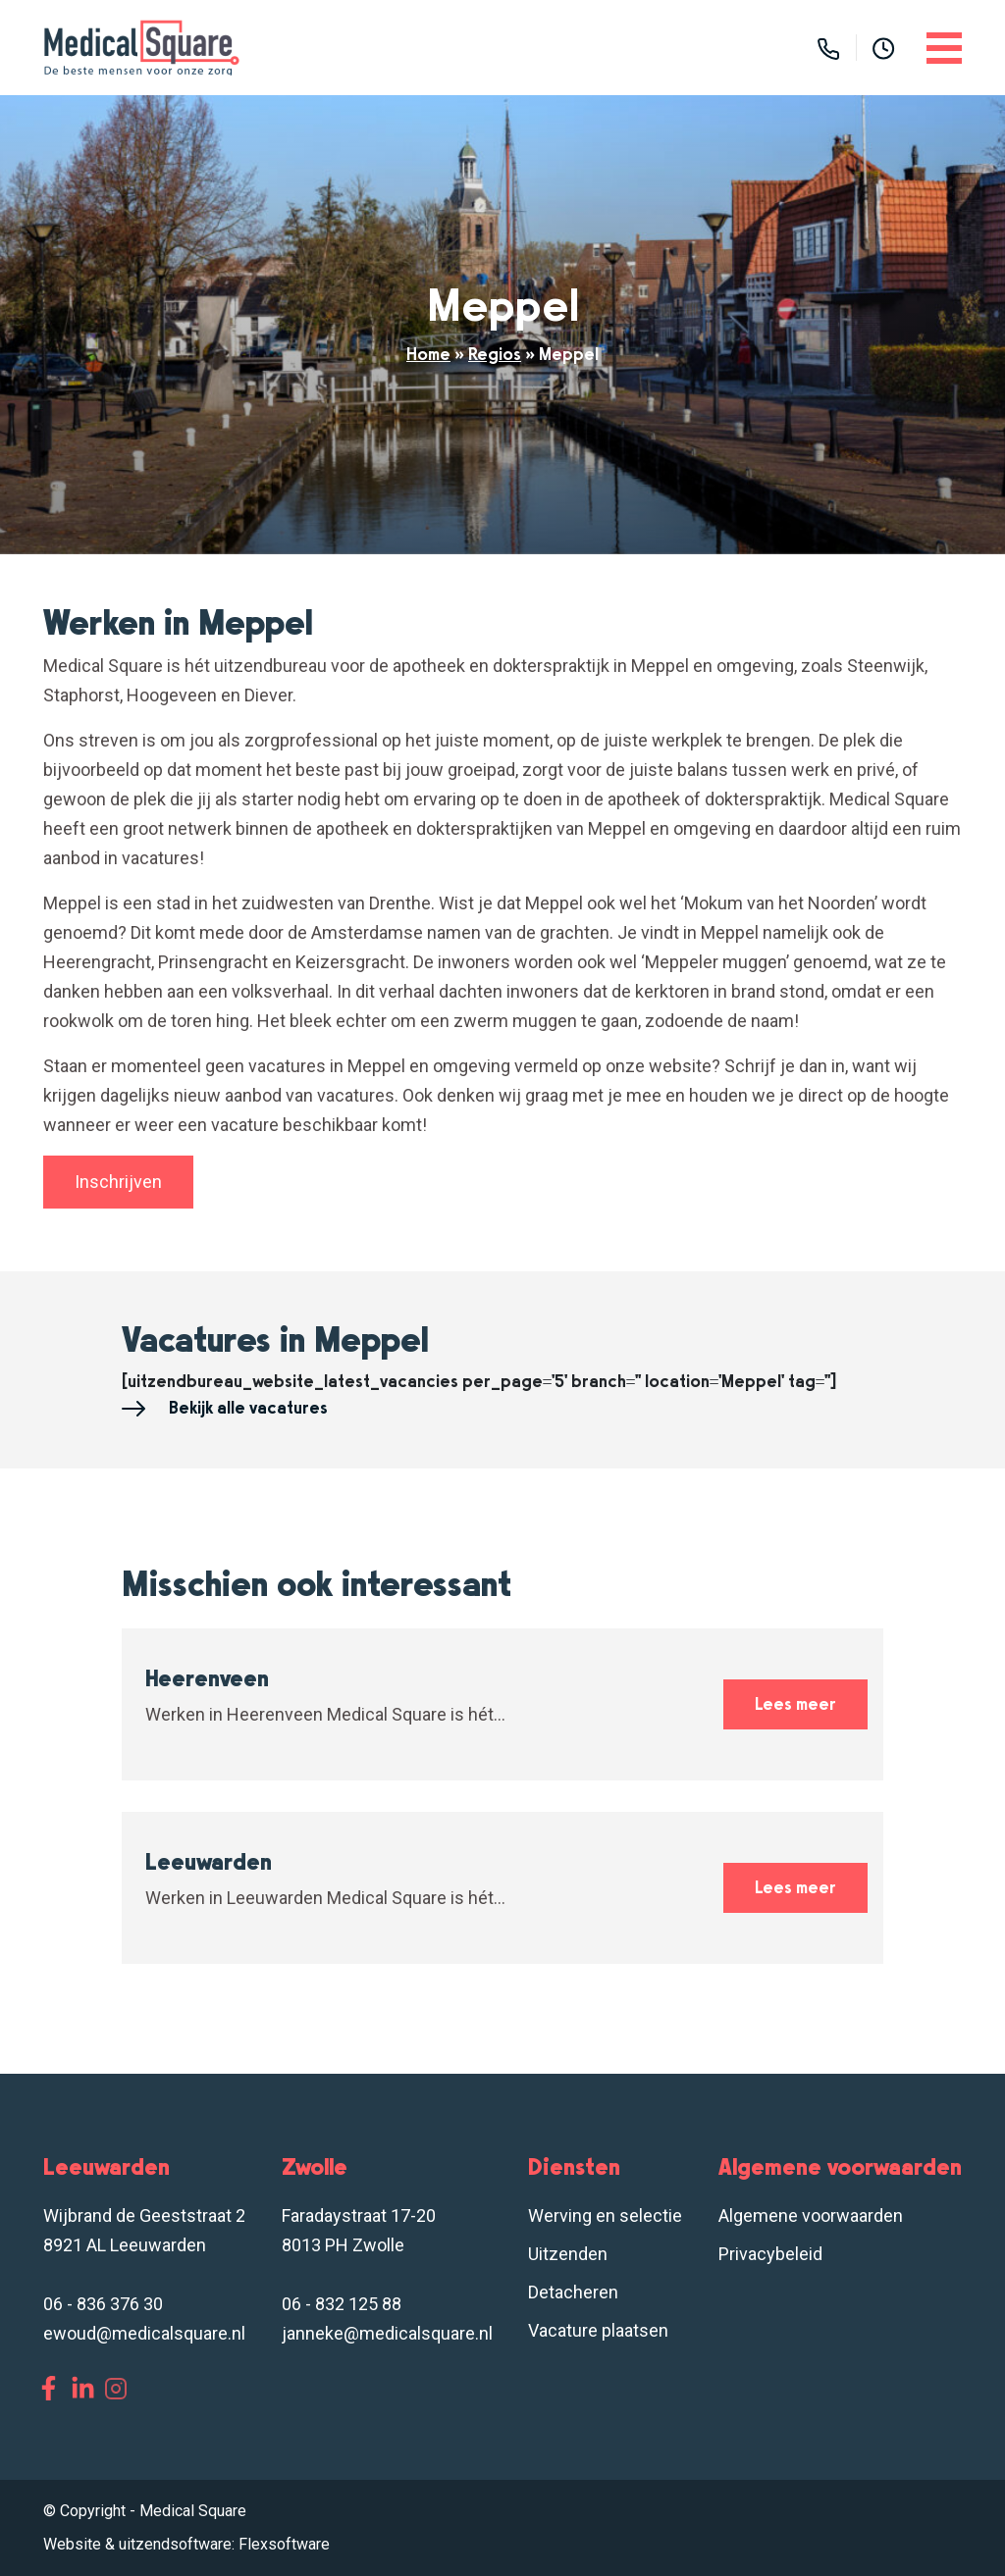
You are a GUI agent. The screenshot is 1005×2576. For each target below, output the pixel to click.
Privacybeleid (770, 2253)
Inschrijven (118, 1181)
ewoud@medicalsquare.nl (144, 2333)
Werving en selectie (605, 2215)
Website (72, 2544)
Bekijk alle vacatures (225, 1408)
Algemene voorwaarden (810, 2215)
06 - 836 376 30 (103, 2303)
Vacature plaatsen (598, 2330)
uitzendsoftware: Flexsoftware (224, 2544)
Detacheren (573, 2292)
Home (428, 354)
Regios (494, 354)
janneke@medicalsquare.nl (387, 2333)
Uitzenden (568, 2253)
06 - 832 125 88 (341, 2303)
